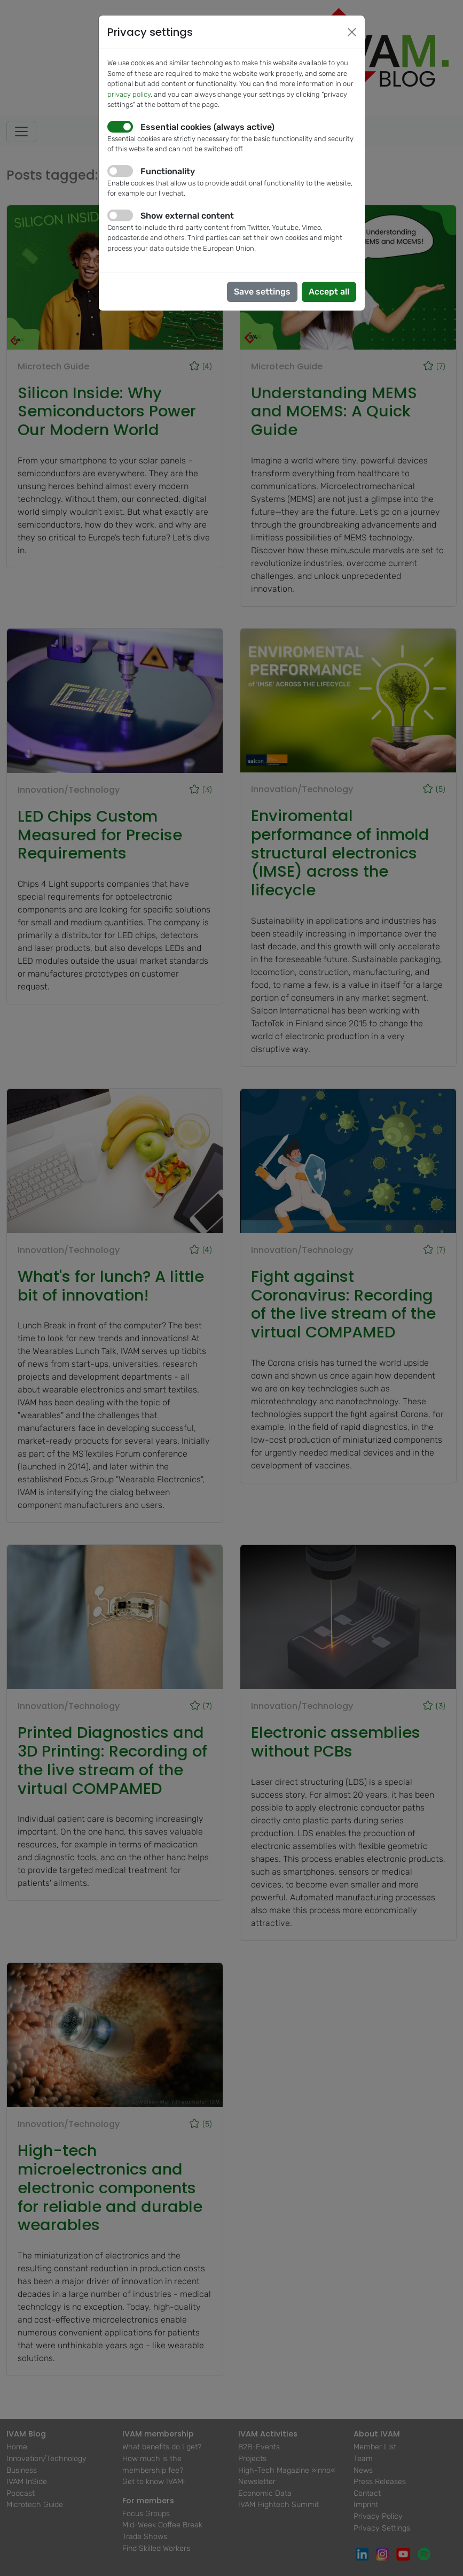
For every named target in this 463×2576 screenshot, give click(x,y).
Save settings (262, 292)
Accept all (329, 292)
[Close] (351, 32)
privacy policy (129, 94)
